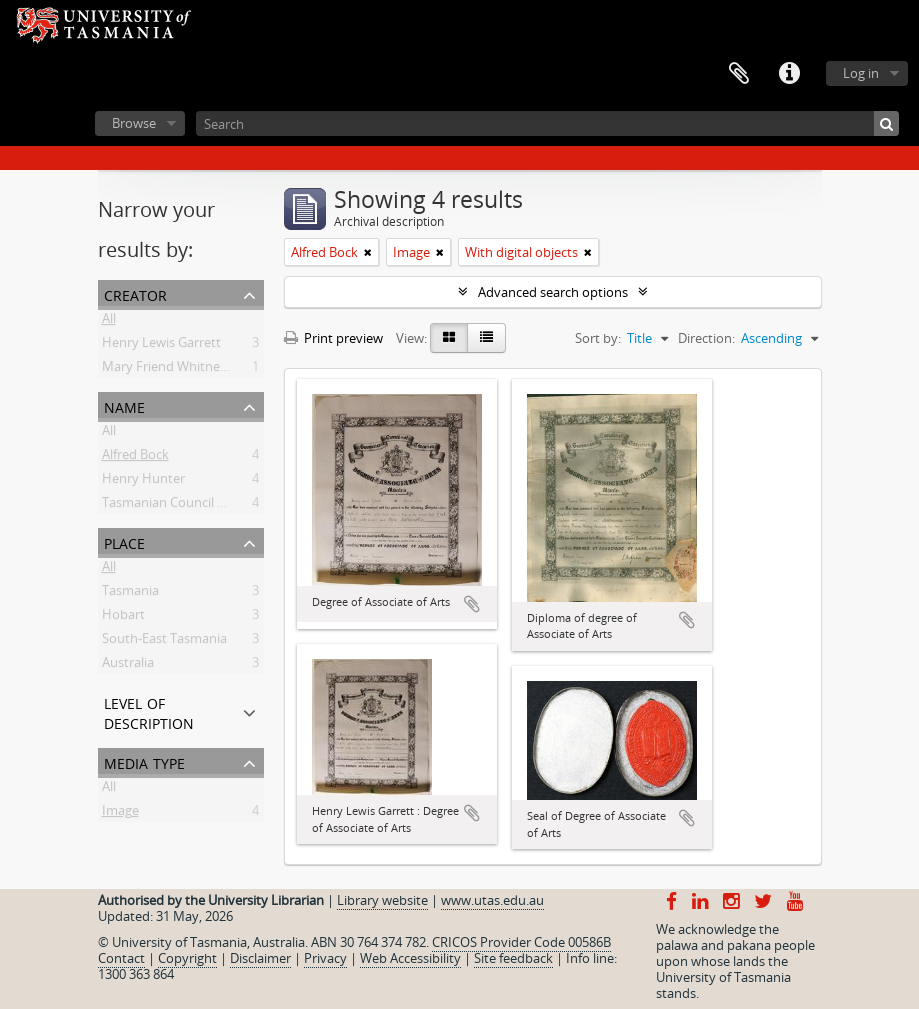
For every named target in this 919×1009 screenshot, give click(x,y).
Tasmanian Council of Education (197, 506)
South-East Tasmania (164, 642)
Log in (861, 73)
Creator (135, 293)
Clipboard (739, 74)
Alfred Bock (135, 458)
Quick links (789, 74)
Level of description (149, 711)
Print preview (333, 338)
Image (120, 814)
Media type (144, 761)
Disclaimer (260, 958)
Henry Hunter (143, 482)
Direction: (706, 338)
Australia (128, 666)
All (109, 322)
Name (124, 405)
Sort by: (598, 338)
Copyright (187, 958)
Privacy (325, 958)
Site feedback (513, 958)
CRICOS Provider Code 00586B (521, 942)
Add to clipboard (472, 604)
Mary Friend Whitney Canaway (193, 370)
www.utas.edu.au (492, 900)
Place (124, 541)
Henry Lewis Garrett (161, 346)
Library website (382, 900)
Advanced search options (553, 292)
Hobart (123, 618)
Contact (121, 958)
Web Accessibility (410, 958)
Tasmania (130, 594)
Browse (134, 123)
